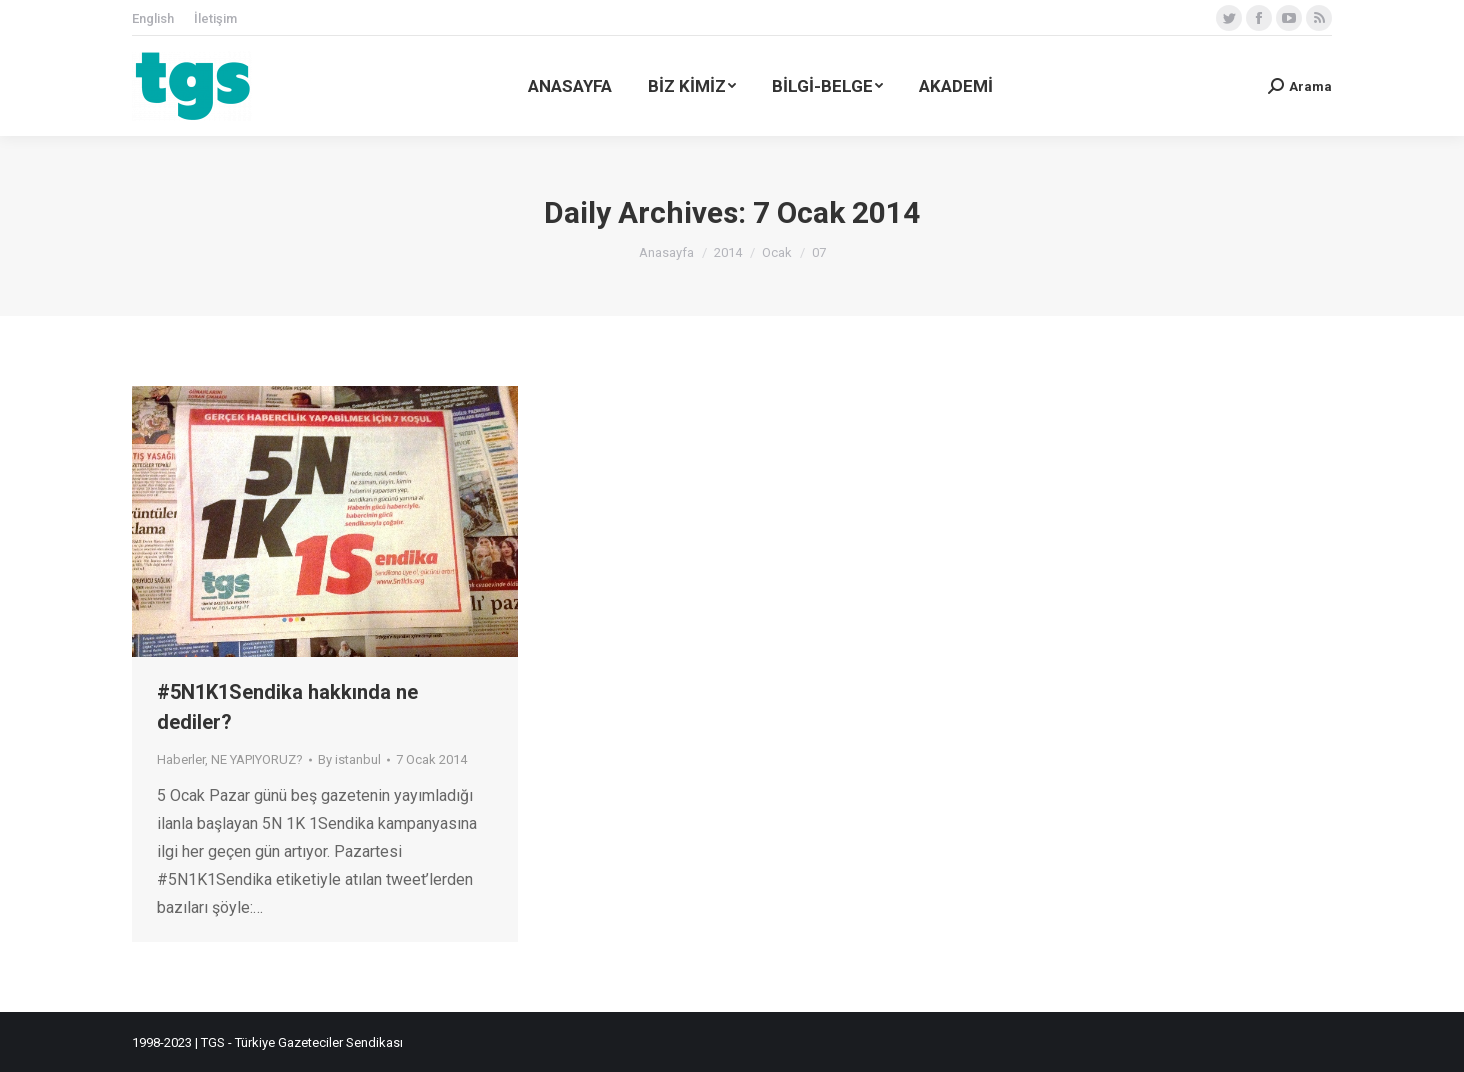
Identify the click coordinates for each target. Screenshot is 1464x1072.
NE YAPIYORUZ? (257, 759)
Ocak (777, 252)
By (349, 759)
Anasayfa (666, 252)
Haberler (181, 759)
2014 (728, 252)
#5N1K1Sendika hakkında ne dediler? (287, 707)
